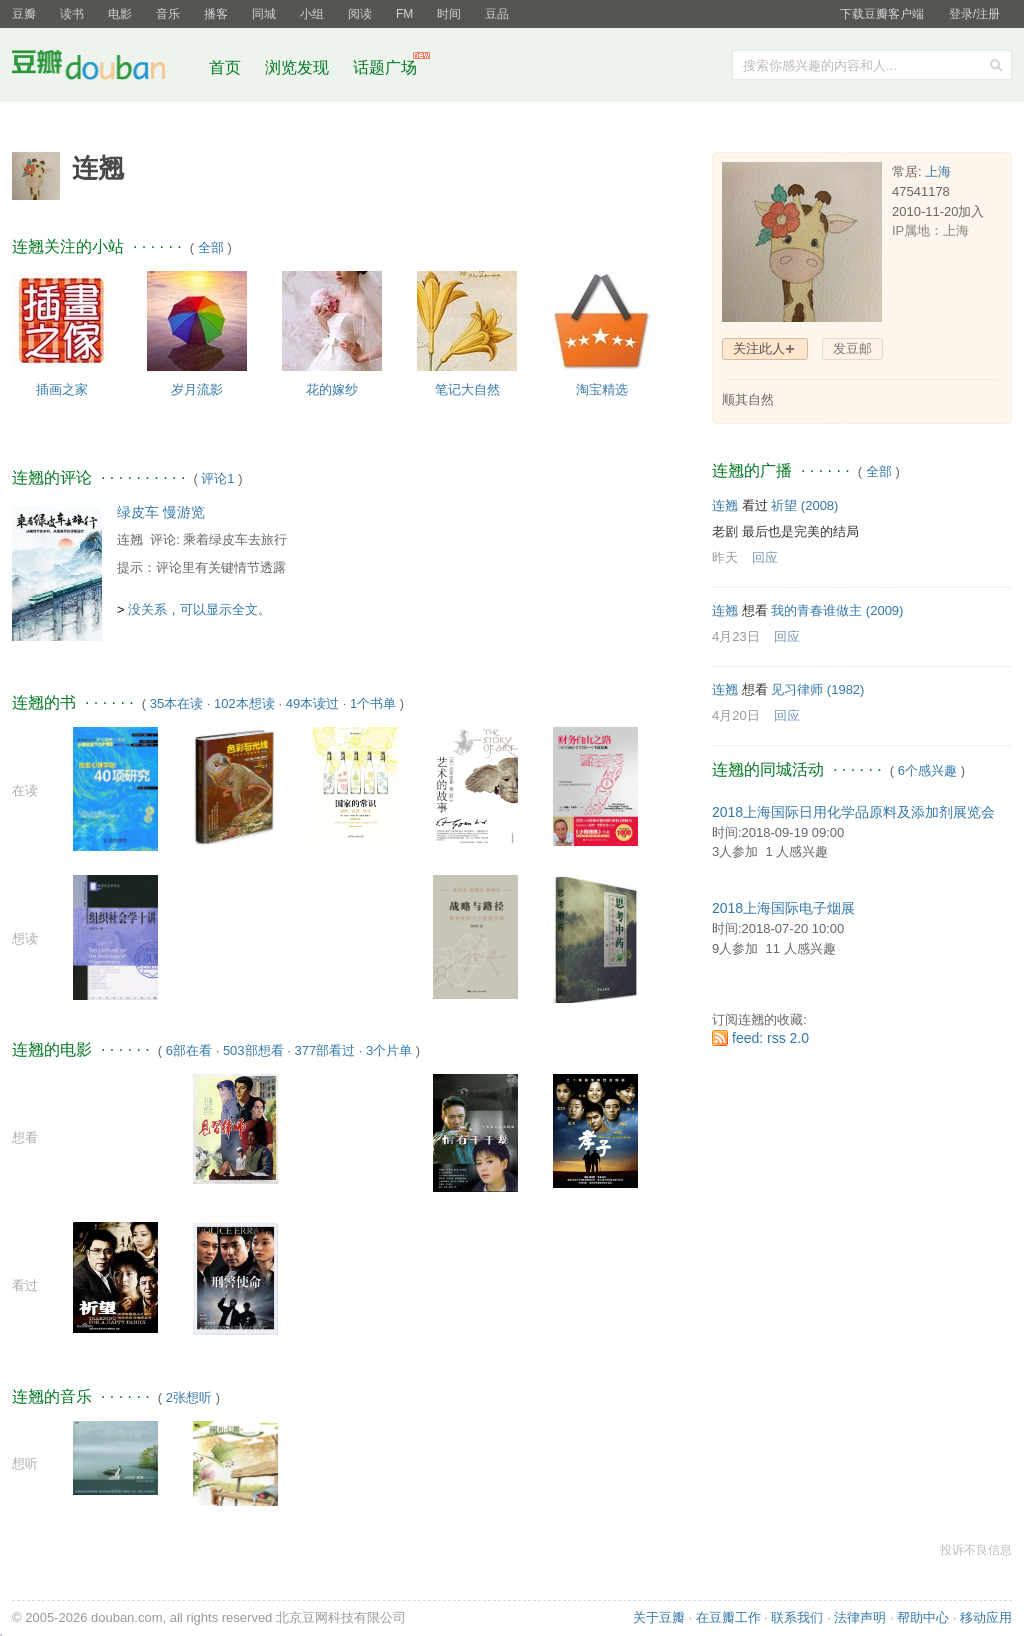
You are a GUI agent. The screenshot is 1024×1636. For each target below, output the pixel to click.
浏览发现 (299, 67)
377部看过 (324, 1050)
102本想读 (244, 703)
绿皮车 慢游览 (161, 512)
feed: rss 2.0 (770, 1038)
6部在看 (189, 1050)
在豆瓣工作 (728, 1617)
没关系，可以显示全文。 (199, 609)
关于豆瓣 (659, 1617)
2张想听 (189, 1397)
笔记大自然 (467, 389)
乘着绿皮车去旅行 (235, 539)
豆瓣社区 (104, 68)
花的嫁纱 (332, 389)
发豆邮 (852, 348)
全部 (211, 247)
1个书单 (373, 703)
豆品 (497, 14)
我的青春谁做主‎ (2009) (837, 610)
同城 (264, 14)
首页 (225, 67)
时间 (449, 14)
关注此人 (759, 348)
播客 (216, 14)
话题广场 (385, 67)
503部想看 (253, 1050)
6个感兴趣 (927, 770)
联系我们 (797, 1617)
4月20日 (736, 715)
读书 (72, 14)
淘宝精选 (602, 389)
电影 (120, 14)
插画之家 (62, 389)
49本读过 (312, 703)
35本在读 (176, 703)
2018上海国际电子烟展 (783, 908)
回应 (765, 557)
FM (404, 14)
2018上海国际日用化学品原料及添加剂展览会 (853, 812)
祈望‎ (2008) (804, 505)
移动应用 (986, 1617)
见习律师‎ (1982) (817, 689)
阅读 (360, 14)
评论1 (217, 478)
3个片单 (389, 1050)
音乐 (168, 14)
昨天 (725, 557)
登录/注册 (974, 14)
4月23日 (736, 636)
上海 (938, 171)
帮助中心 (923, 1617)
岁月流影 (197, 389)
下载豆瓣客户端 (882, 14)
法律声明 (860, 1617)
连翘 (130, 539)
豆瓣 (24, 14)
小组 (312, 14)
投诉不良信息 (976, 1550)
